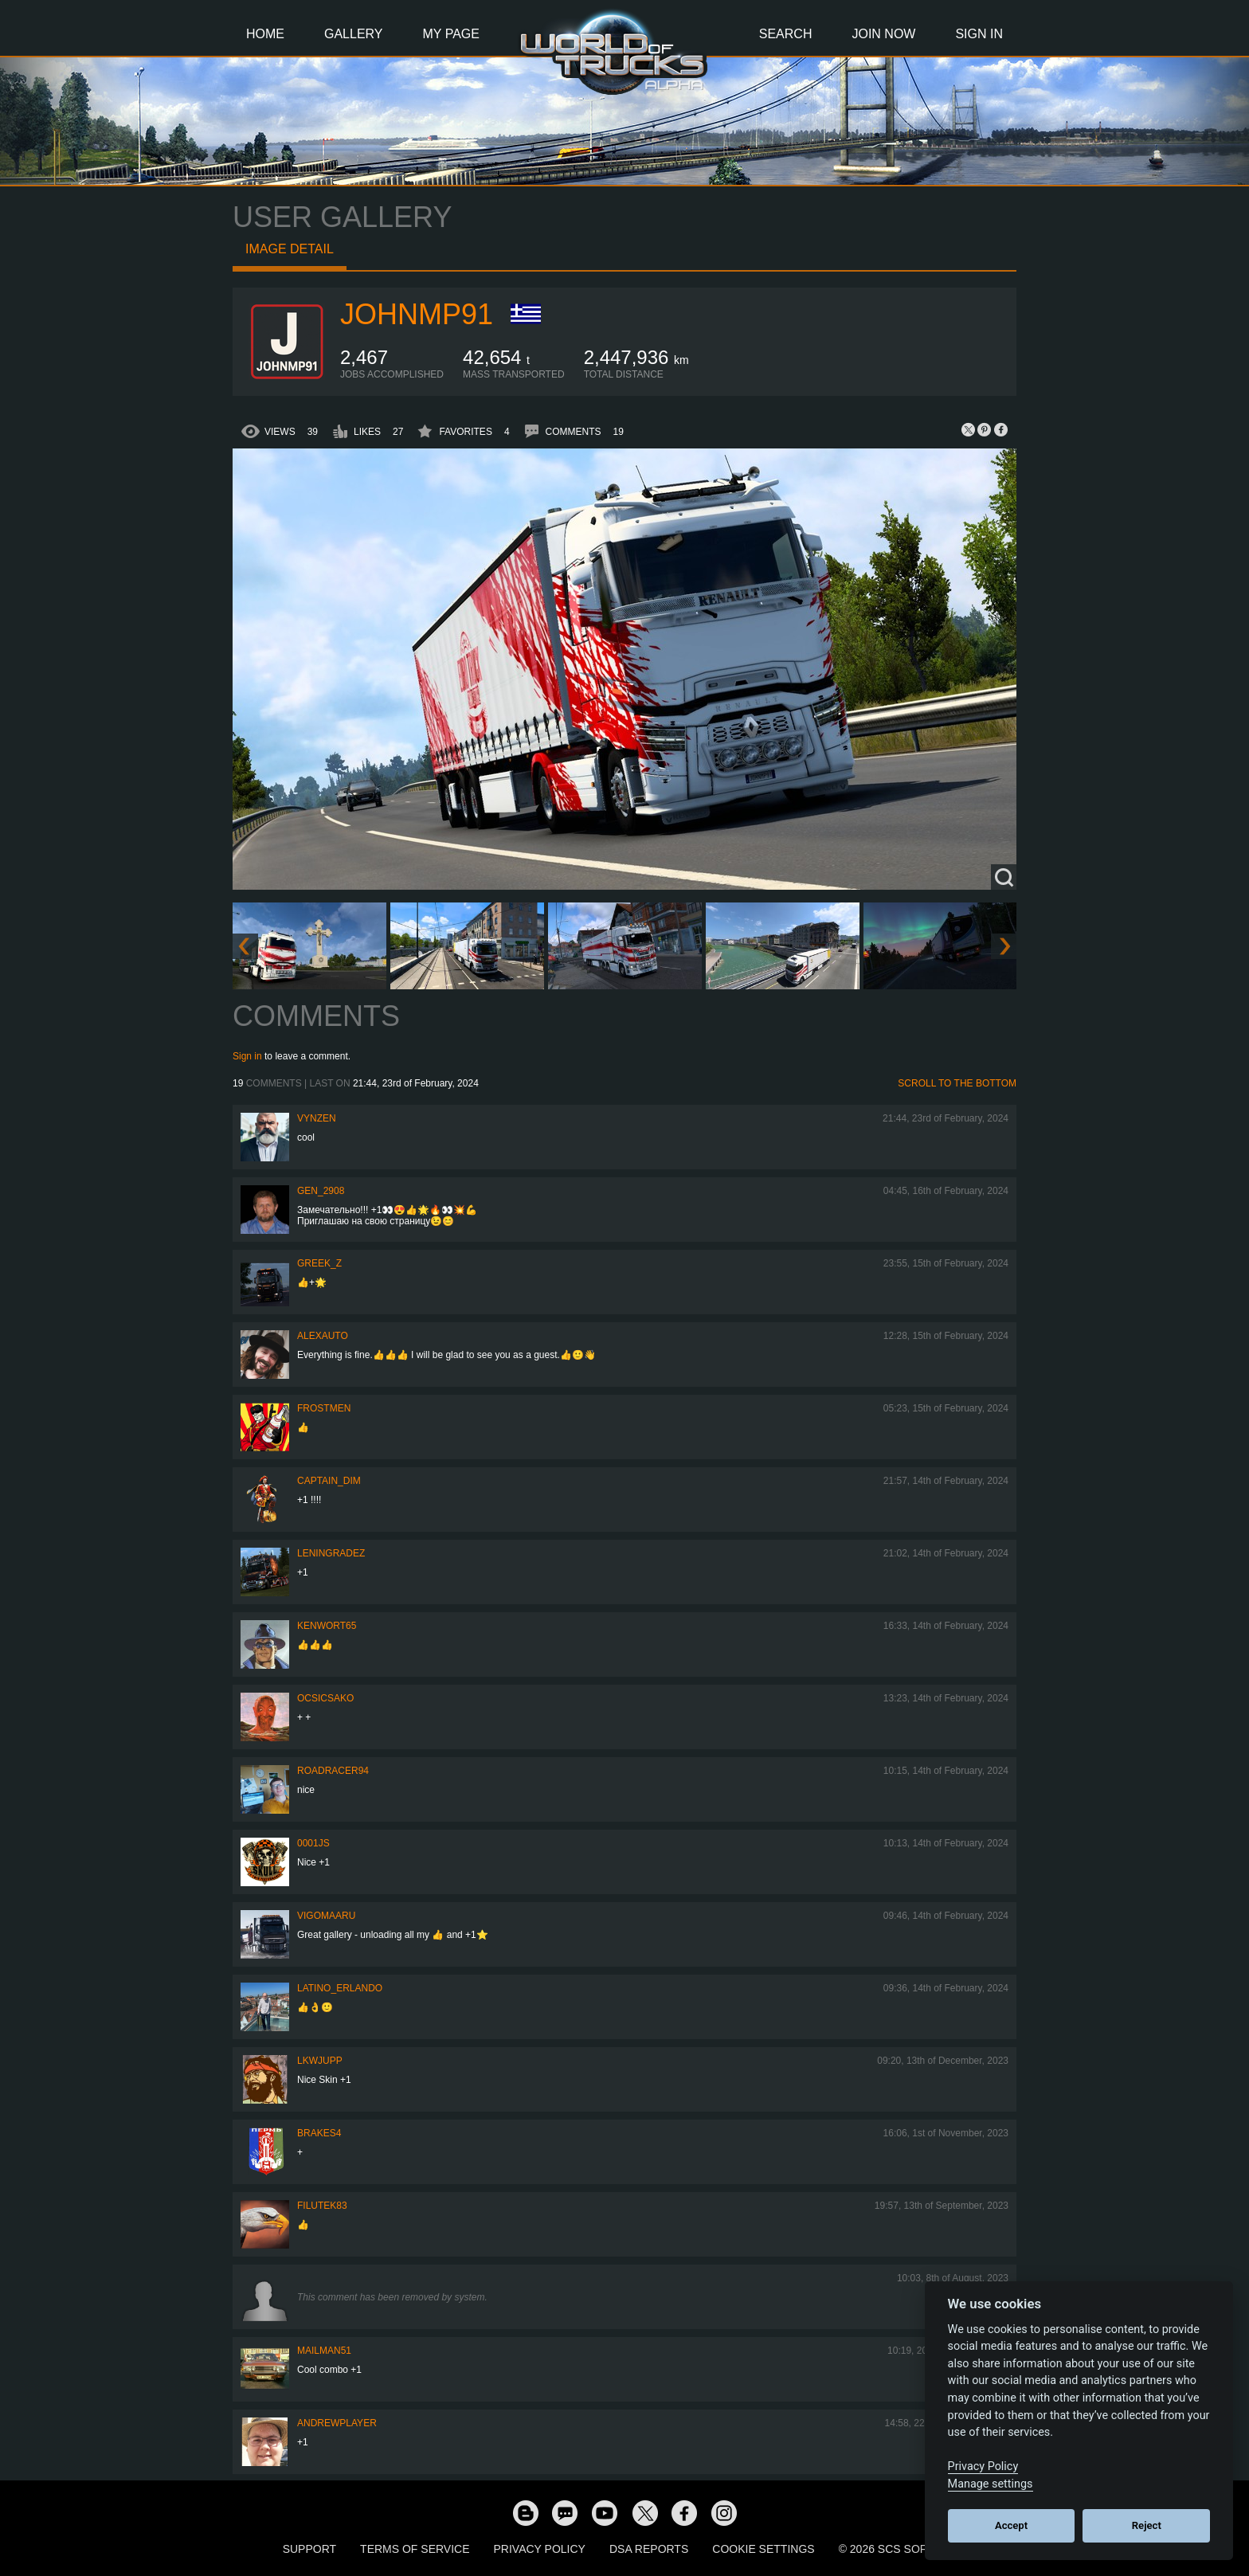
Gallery (353, 34)
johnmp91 (416, 314)
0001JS (313, 1843)
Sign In (979, 34)
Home (265, 34)
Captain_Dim (329, 1480)
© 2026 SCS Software (903, 2549)
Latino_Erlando (339, 1988)
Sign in (247, 1056)
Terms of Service (414, 2549)
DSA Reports (648, 2549)
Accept (1011, 2525)
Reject (1146, 2525)
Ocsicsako (325, 1698)
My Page (451, 34)
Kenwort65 (326, 1625)
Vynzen (316, 1118)
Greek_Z (319, 1263)
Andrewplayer (337, 2423)
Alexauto (322, 1335)
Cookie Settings (763, 2549)
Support (309, 2549)
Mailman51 (324, 2350)
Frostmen (323, 1408)
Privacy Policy (539, 2549)
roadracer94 (333, 1770)
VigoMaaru (326, 1915)
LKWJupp (320, 2060)
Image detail (289, 249)
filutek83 (322, 2205)
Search (785, 34)
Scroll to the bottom (957, 1083)
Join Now (883, 34)
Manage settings (990, 2484)
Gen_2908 (320, 1190)
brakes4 (319, 2133)
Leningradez (331, 1553)
